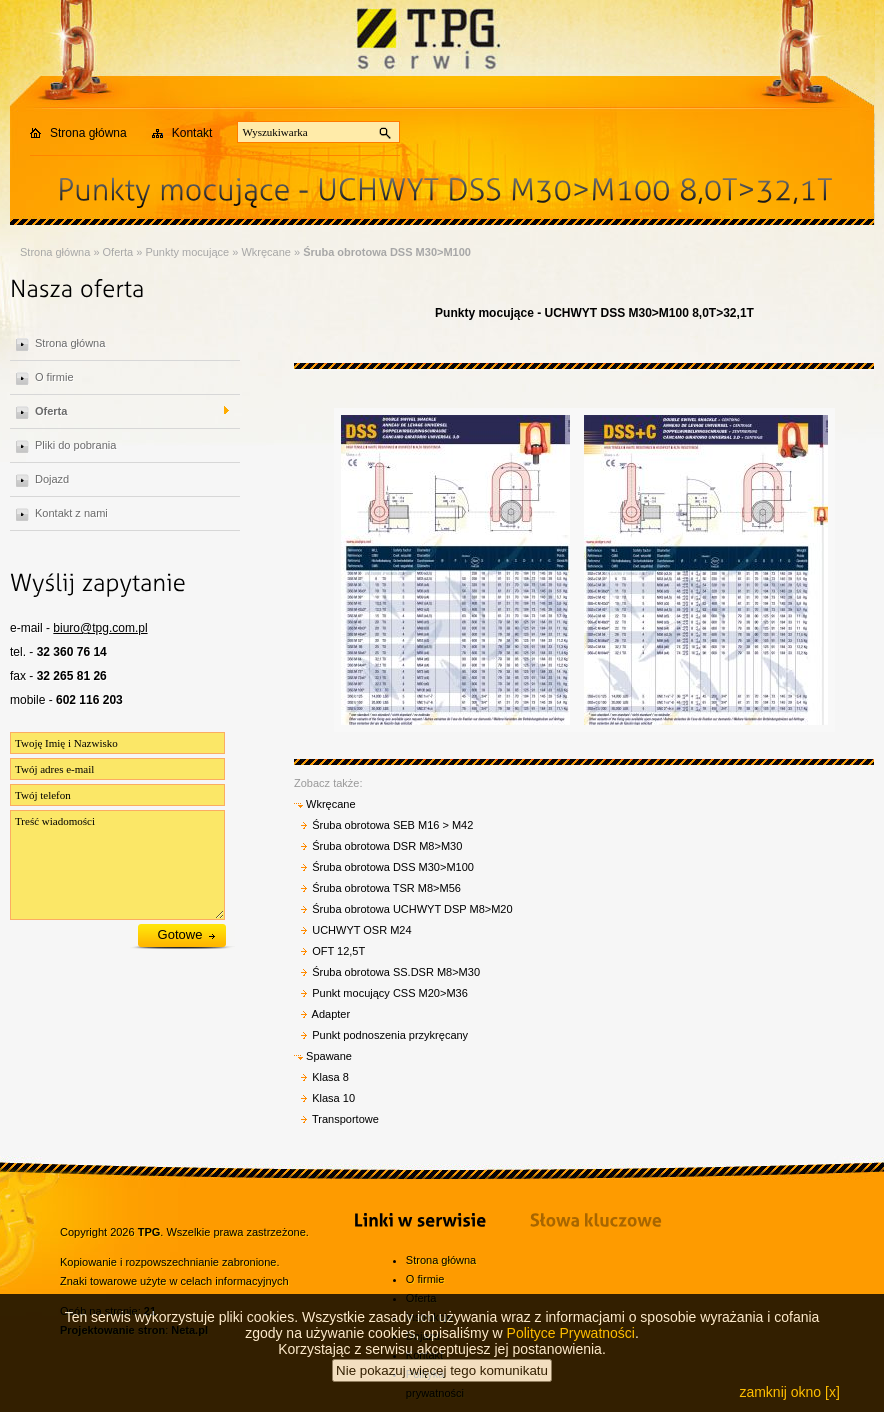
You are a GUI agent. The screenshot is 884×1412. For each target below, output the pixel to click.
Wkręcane (266, 252)
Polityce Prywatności (571, 1350)
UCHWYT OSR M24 (361, 930)
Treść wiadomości (117, 865)
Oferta (118, 252)
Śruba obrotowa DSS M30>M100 (387, 252)
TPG (149, 1232)
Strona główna (88, 133)
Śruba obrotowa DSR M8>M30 (387, 846)
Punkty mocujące (187, 252)
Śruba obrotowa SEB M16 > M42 (392, 825)
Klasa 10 (333, 1098)
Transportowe (345, 1119)
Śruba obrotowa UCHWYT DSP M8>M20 (412, 909)
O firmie (54, 377)
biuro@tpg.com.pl (100, 628)
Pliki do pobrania (75, 445)
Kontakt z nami (71, 513)
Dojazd (52, 479)
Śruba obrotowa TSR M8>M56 (386, 888)
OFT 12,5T (338, 951)
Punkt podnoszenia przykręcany (390, 1035)
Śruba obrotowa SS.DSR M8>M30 (396, 972)
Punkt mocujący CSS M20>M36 (390, 993)
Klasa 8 (330, 1077)
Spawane (323, 1056)
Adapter (331, 1014)
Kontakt (192, 133)
